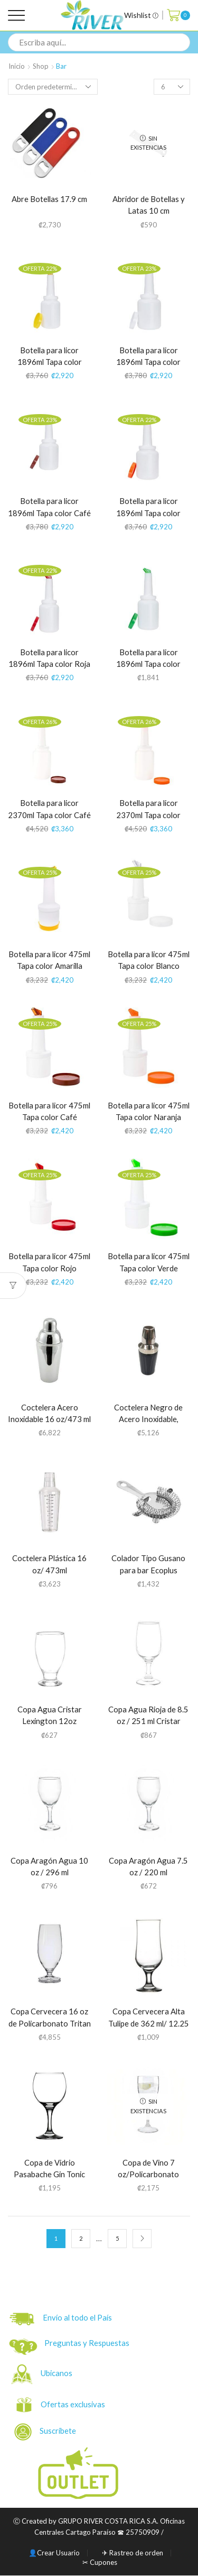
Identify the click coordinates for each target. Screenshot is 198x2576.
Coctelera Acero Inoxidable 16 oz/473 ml (49, 1413)
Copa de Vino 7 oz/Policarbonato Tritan (148, 2174)
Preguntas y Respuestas (86, 2343)
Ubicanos (57, 2373)
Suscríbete (46, 2432)
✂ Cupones (99, 2562)
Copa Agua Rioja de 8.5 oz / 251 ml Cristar (148, 1715)
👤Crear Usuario (54, 2553)
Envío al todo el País (61, 2319)
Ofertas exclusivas (74, 2404)
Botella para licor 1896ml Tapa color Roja (49, 658)
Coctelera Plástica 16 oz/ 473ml (49, 1564)
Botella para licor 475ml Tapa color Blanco (149, 960)
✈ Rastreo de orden (132, 2553)
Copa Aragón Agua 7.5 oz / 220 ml (148, 1866)
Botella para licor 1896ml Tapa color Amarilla (49, 362)
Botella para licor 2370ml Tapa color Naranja (148, 814)
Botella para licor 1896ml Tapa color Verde (148, 664)
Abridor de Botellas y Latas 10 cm (148, 205)
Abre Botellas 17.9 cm (49, 199)
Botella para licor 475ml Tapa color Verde (149, 1262)
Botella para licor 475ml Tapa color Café (49, 1111)
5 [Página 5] (117, 2238)
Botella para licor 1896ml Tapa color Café (49, 507)
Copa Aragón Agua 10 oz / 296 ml (49, 1866)
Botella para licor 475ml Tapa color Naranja (149, 1111)
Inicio (16, 66)
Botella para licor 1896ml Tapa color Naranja (148, 512)
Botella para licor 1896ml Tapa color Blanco (148, 362)
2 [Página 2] (80, 2238)
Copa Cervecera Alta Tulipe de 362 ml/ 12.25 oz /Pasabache (148, 2023)
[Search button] (181, 42)
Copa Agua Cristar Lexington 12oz (49, 1715)
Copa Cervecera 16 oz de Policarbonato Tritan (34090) (49, 2023)
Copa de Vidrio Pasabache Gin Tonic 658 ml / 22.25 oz (49, 2174)
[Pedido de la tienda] (53, 87)
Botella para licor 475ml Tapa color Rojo (49, 1262)
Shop (41, 66)
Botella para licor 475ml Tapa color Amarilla (49, 960)
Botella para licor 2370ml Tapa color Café (49, 809)
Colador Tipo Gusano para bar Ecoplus (148, 1564)
